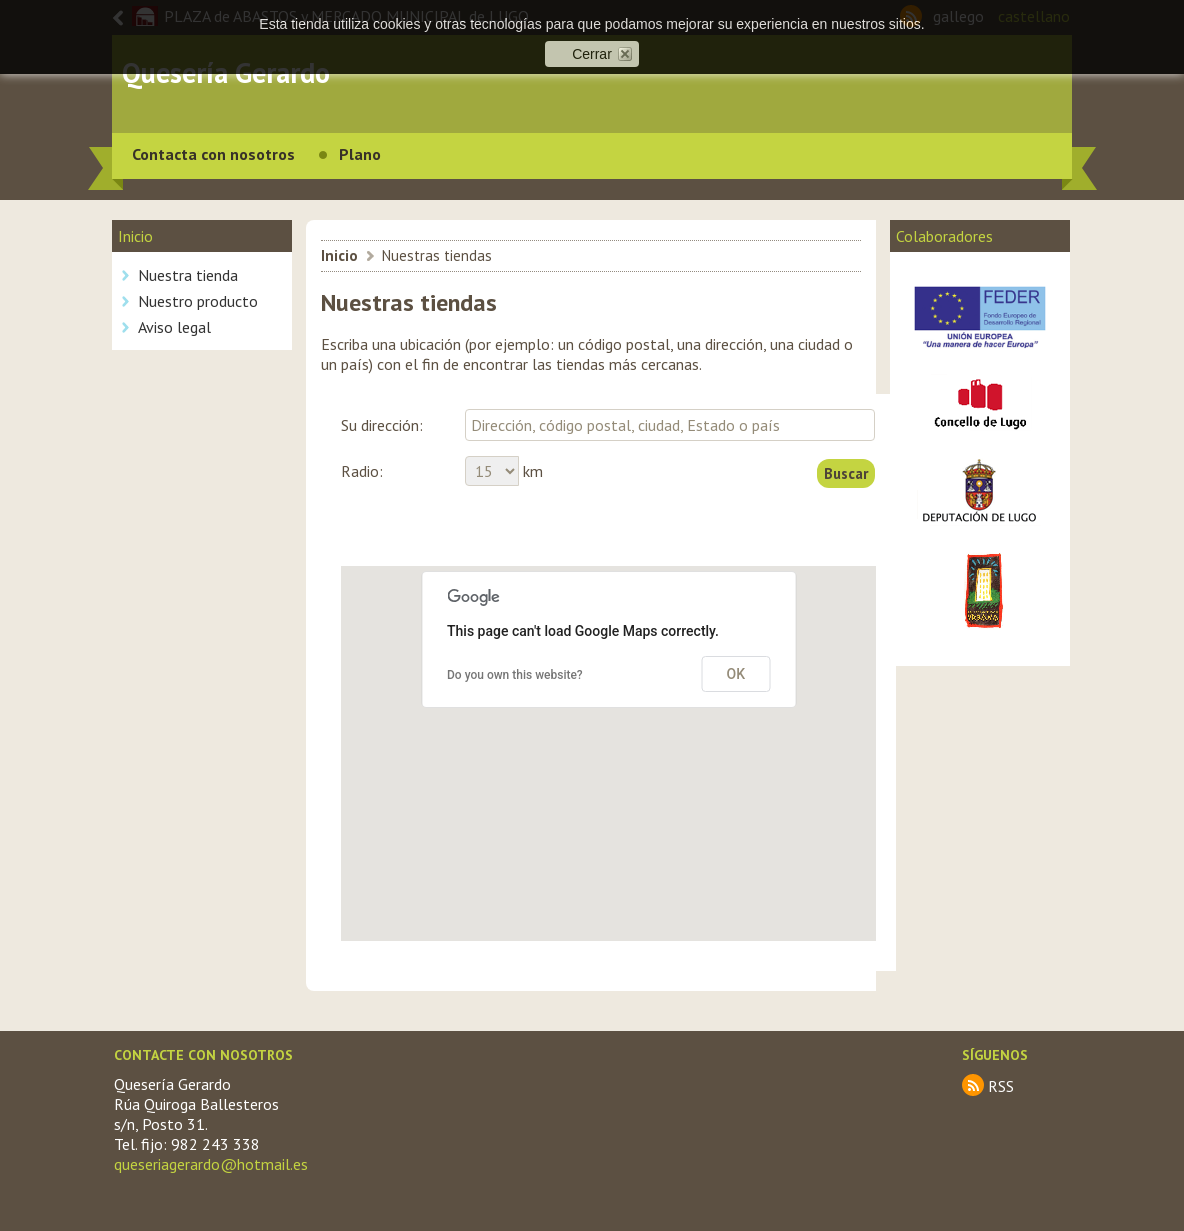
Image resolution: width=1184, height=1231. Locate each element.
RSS (1001, 1086)
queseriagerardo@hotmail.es (211, 1164)
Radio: (362, 471)
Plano (360, 154)
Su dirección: (382, 425)
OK (736, 674)
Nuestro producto (198, 301)
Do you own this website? (515, 675)
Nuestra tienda (188, 275)
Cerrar (592, 54)
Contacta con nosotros (213, 154)
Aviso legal (174, 327)
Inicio (339, 255)
